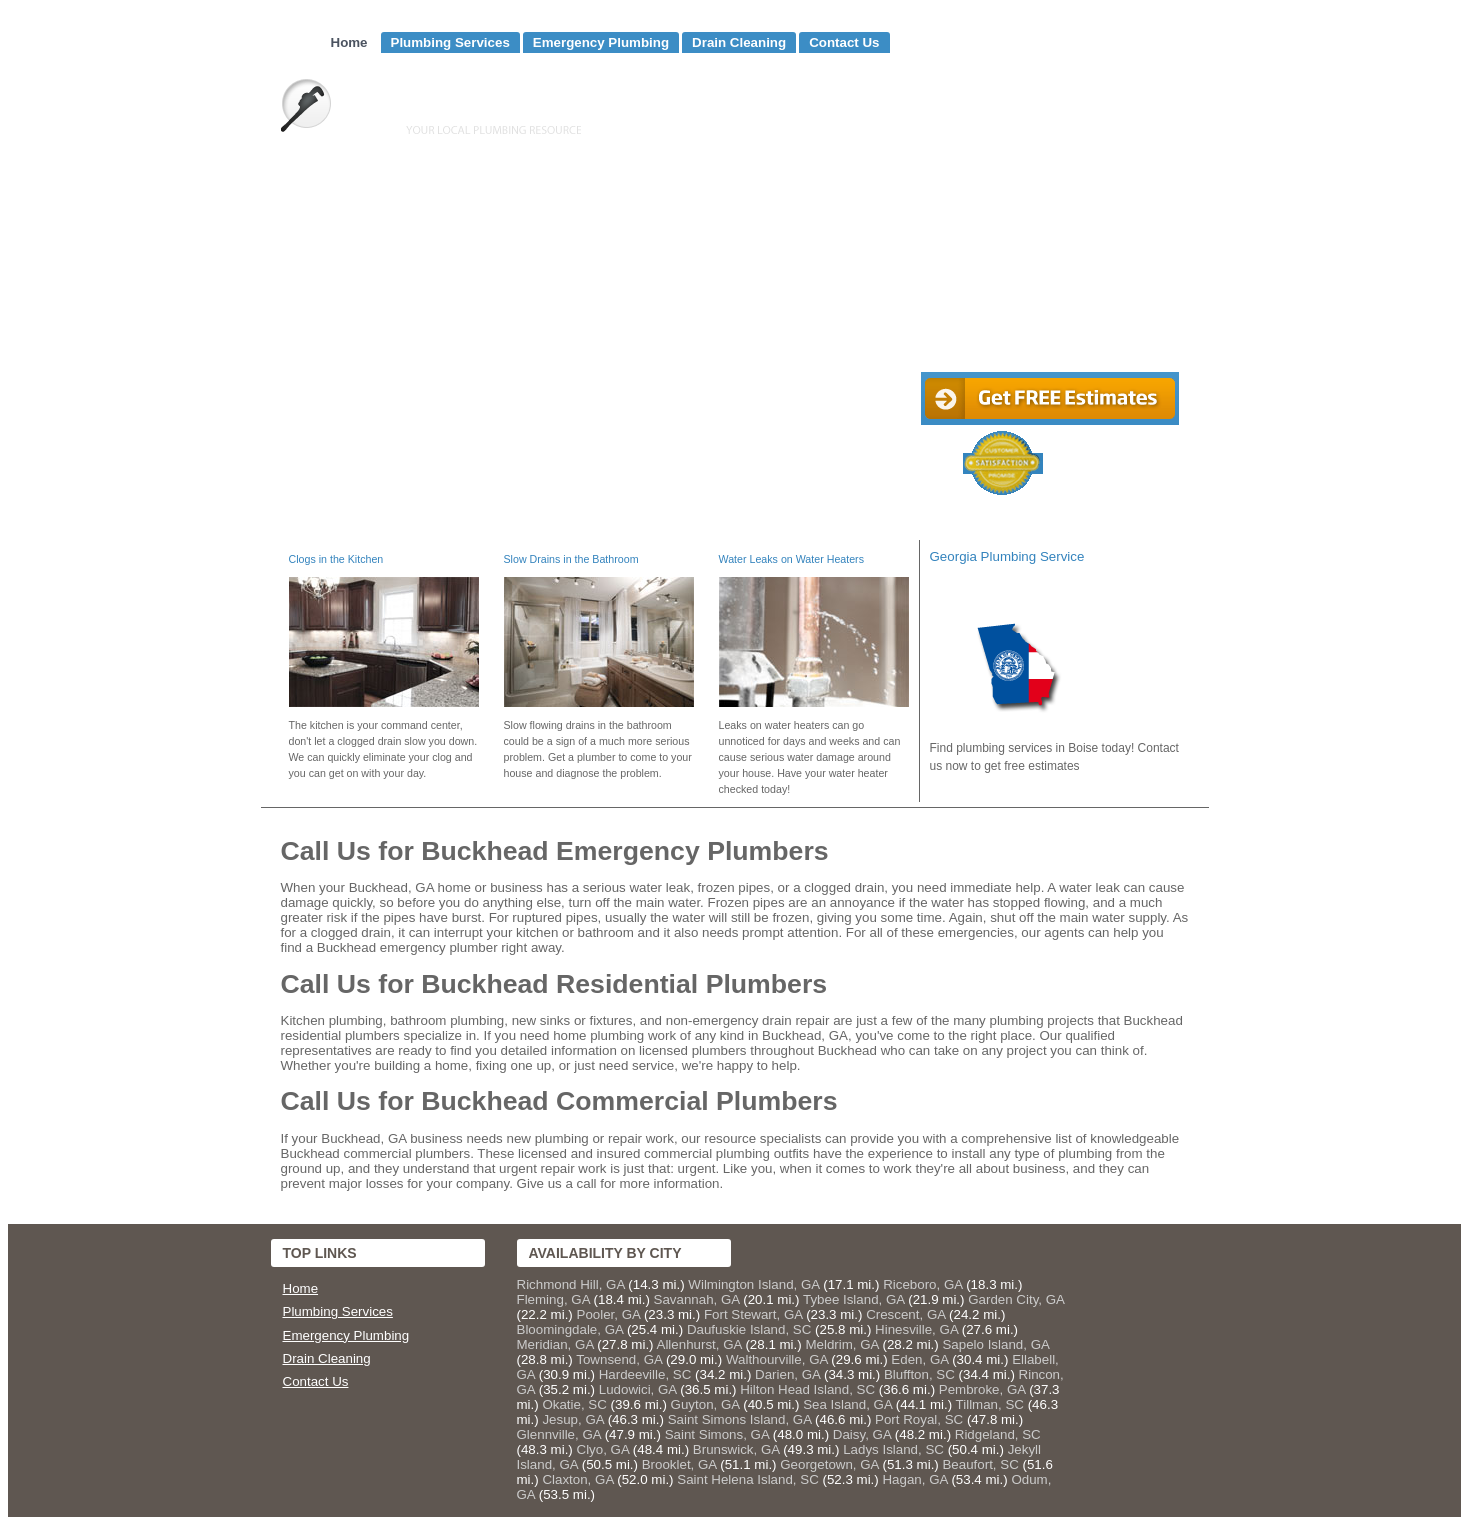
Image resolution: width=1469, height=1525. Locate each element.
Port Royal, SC (919, 1419)
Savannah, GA (697, 1299)
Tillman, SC (990, 1404)
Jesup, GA (573, 1419)
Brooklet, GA (679, 1464)
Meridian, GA (555, 1344)
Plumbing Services (450, 42)
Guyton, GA (705, 1404)
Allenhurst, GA (699, 1344)
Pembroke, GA (982, 1389)
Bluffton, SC (919, 1374)
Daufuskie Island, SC (749, 1329)
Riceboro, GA (922, 1284)
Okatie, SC (574, 1404)
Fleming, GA (553, 1299)
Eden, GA (919, 1359)
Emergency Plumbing (601, 42)
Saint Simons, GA (717, 1434)
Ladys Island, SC (893, 1449)
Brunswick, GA (736, 1449)
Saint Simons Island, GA (740, 1419)
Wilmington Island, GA (753, 1284)
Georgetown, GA (829, 1464)
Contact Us (844, 42)
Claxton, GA (577, 1479)
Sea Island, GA (847, 1404)
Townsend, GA (619, 1359)
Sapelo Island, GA (995, 1344)
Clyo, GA (603, 1449)
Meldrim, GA (841, 1344)
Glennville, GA (559, 1434)
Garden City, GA (1016, 1299)
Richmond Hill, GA (571, 1284)
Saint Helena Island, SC (748, 1479)
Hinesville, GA (916, 1329)
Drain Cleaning (739, 42)
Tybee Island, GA (854, 1299)
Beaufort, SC (980, 1464)
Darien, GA (787, 1374)
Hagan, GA (914, 1479)
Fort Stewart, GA (753, 1314)
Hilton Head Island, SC (807, 1389)
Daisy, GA (862, 1434)
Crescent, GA (905, 1314)
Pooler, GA (609, 1314)
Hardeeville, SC (645, 1374)
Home (349, 42)
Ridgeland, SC (998, 1434)
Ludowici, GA (638, 1389)
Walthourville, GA (777, 1359)
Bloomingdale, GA (570, 1329)
